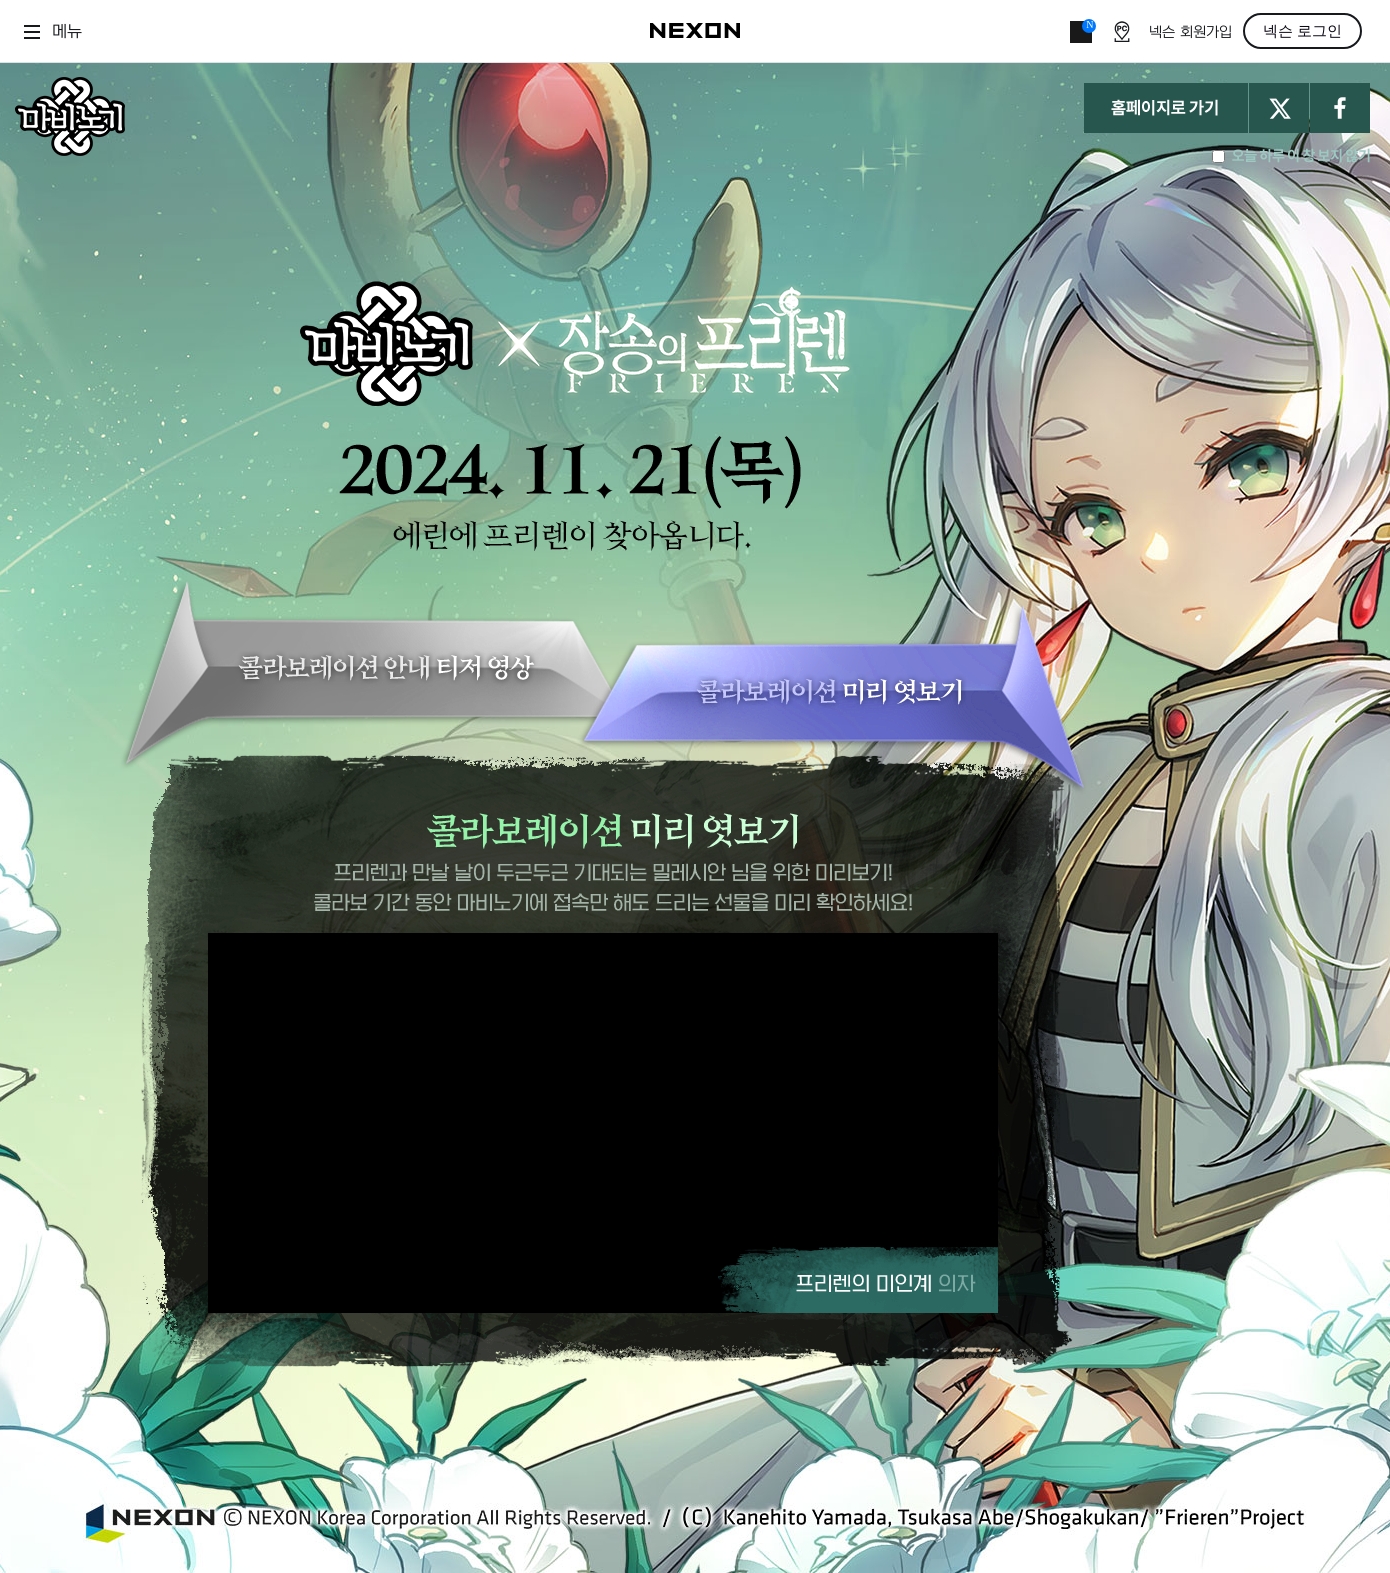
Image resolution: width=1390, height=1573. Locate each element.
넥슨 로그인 (1302, 31)
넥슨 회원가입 (1190, 32)
